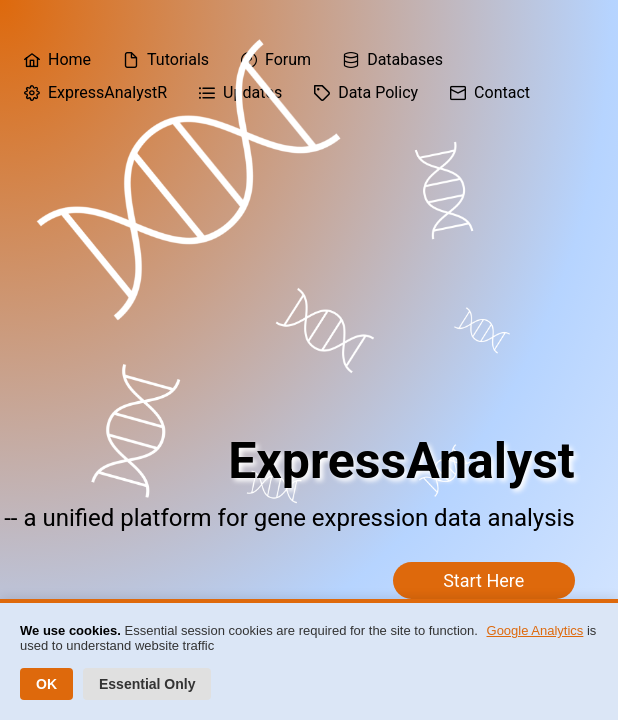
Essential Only (147, 684)
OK (46, 684)
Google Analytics (535, 630)
